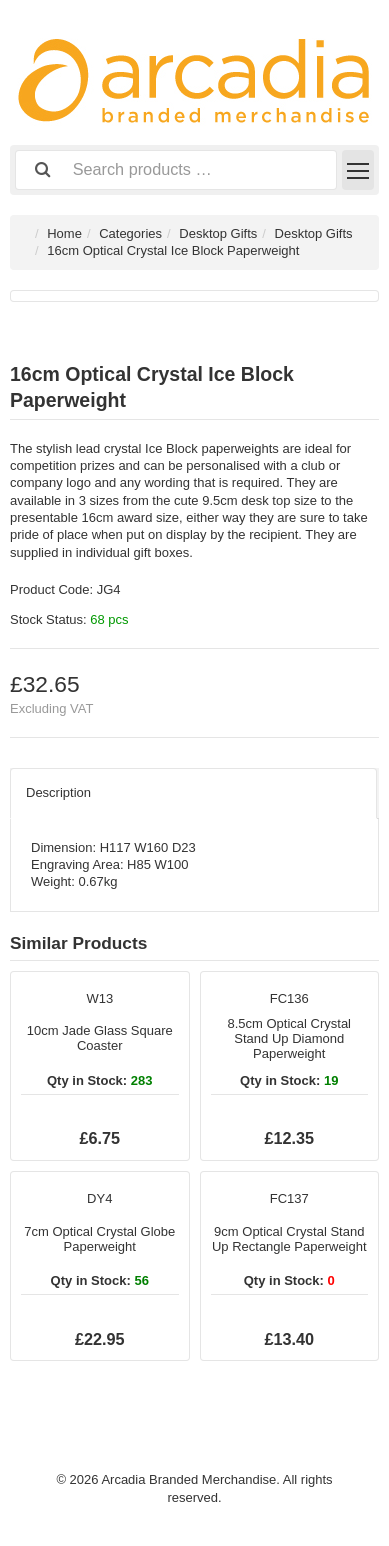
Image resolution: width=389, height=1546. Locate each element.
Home (64, 233)
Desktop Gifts (218, 233)
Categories (130, 233)
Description (58, 792)
